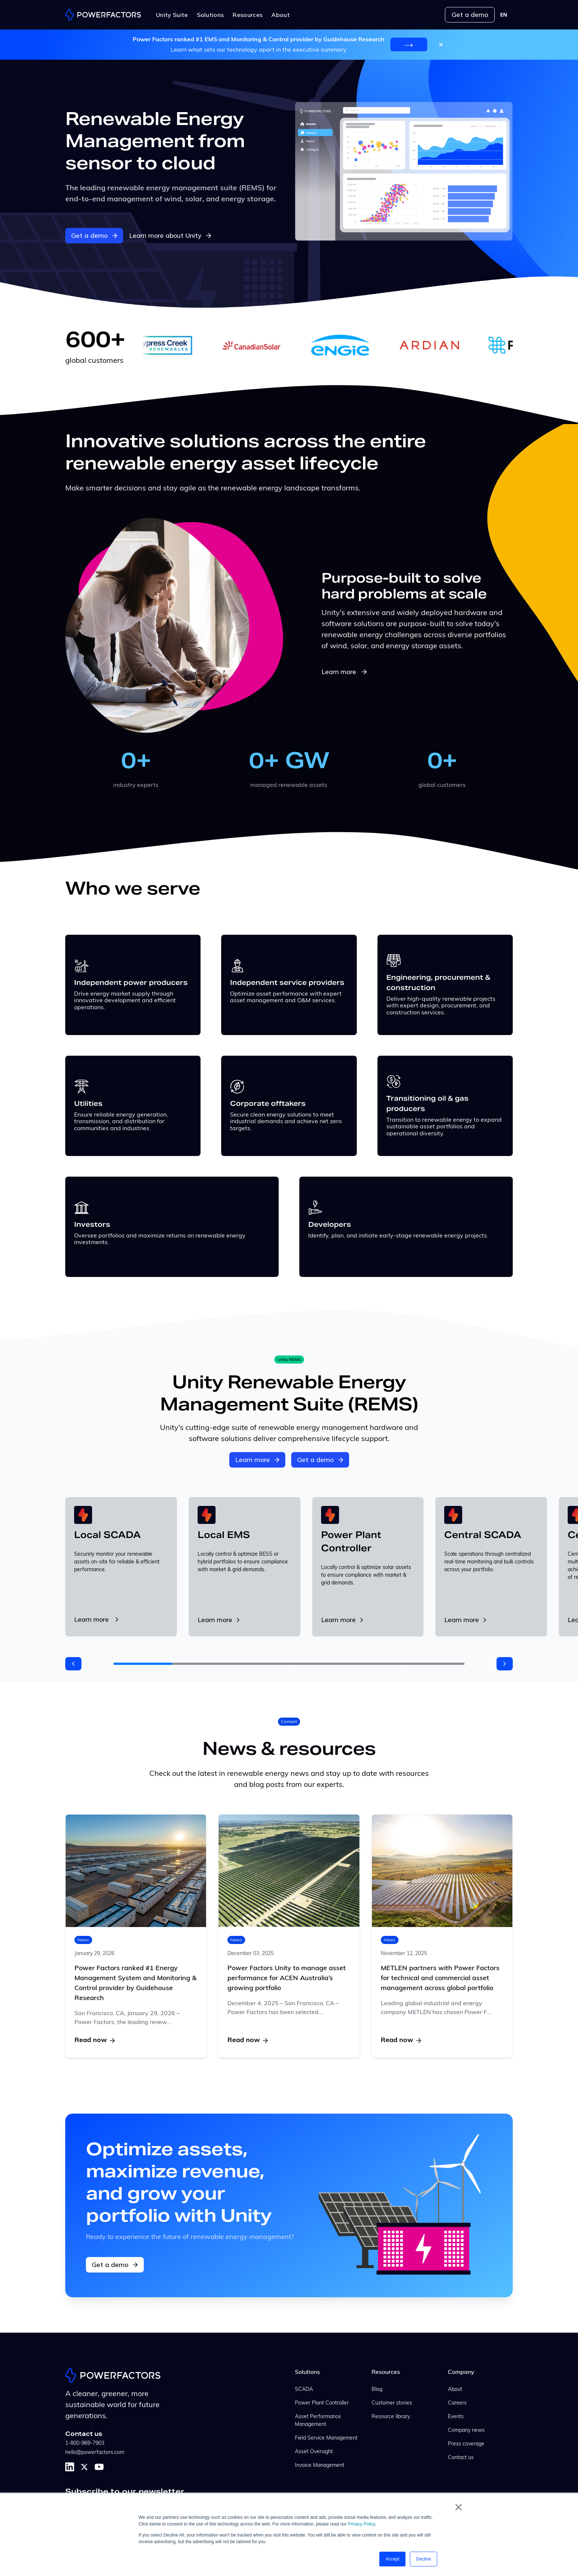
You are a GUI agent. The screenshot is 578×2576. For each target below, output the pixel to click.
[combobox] (504, 14)
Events (456, 2417)
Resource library (391, 2417)
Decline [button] (423, 2559)
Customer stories (392, 2403)
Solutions (307, 2372)
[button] (73, 1663)
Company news (466, 2430)
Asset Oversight (314, 2452)
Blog (377, 2389)
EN (503, 15)
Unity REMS (289, 1359)
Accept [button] (392, 2559)
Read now (94, 2040)
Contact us (461, 2458)
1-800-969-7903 (84, 2443)
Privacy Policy (361, 2524)
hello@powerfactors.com (94, 2452)
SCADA (304, 2389)
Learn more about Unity (170, 235)
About (455, 2389)
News (83, 1940)
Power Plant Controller (322, 2403)
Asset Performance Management (318, 2420)
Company (461, 2372)
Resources (386, 2372)
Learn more (344, 671)
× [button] (458, 2507)
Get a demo (470, 14)
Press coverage (466, 2444)
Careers (457, 2403)
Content (289, 1721)
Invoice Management (319, 2465)
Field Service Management (326, 2438)
